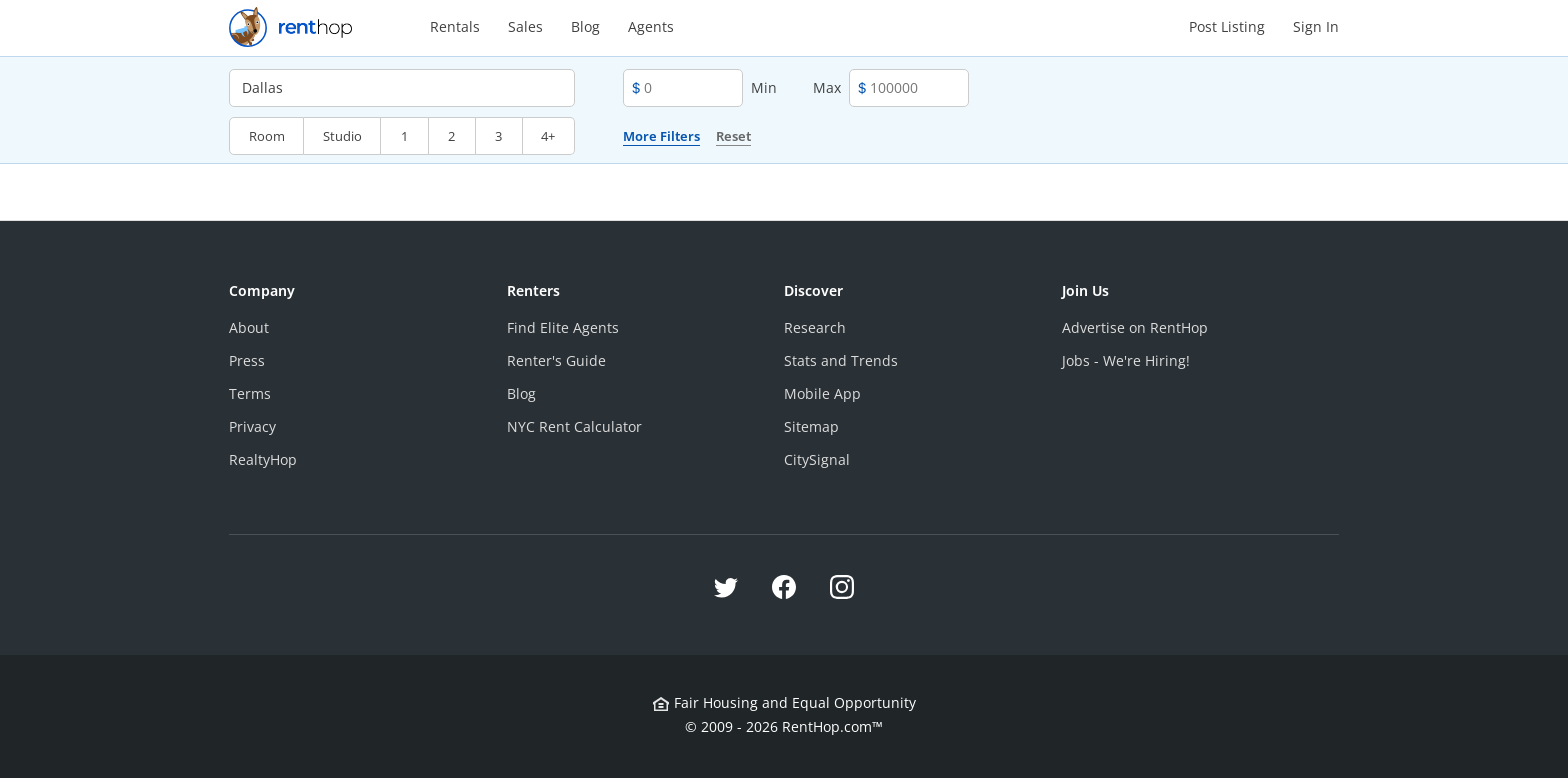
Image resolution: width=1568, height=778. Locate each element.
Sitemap (811, 426)
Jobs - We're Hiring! (1126, 360)
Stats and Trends (841, 360)
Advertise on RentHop (1135, 327)
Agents (651, 26)
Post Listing (1227, 26)
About (249, 327)
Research (815, 327)
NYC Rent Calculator (574, 426)
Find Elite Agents (563, 327)
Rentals (455, 26)
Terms (250, 393)
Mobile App (822, 393)
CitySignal (817, 459)
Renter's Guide (556, 360)
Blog (585, 26)
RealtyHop (263, 459)
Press (247, 360)
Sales (525, 26)
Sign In (1316, 26)
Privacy (252, 426)
